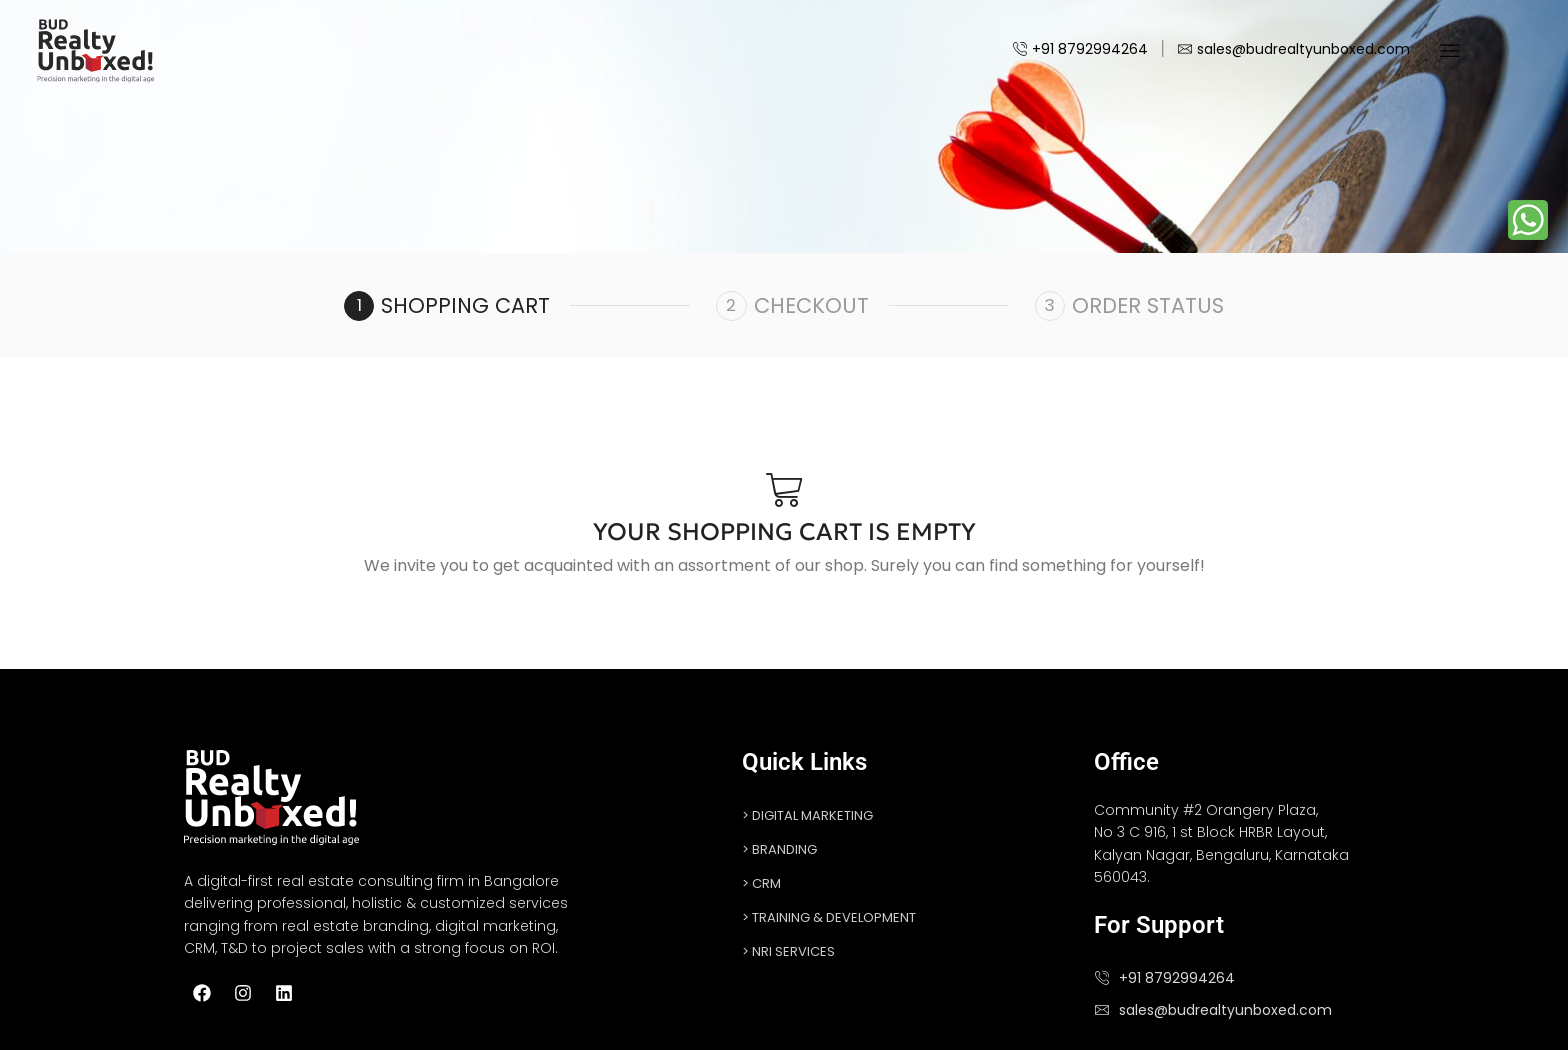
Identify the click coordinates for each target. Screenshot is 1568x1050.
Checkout (811, 305)
